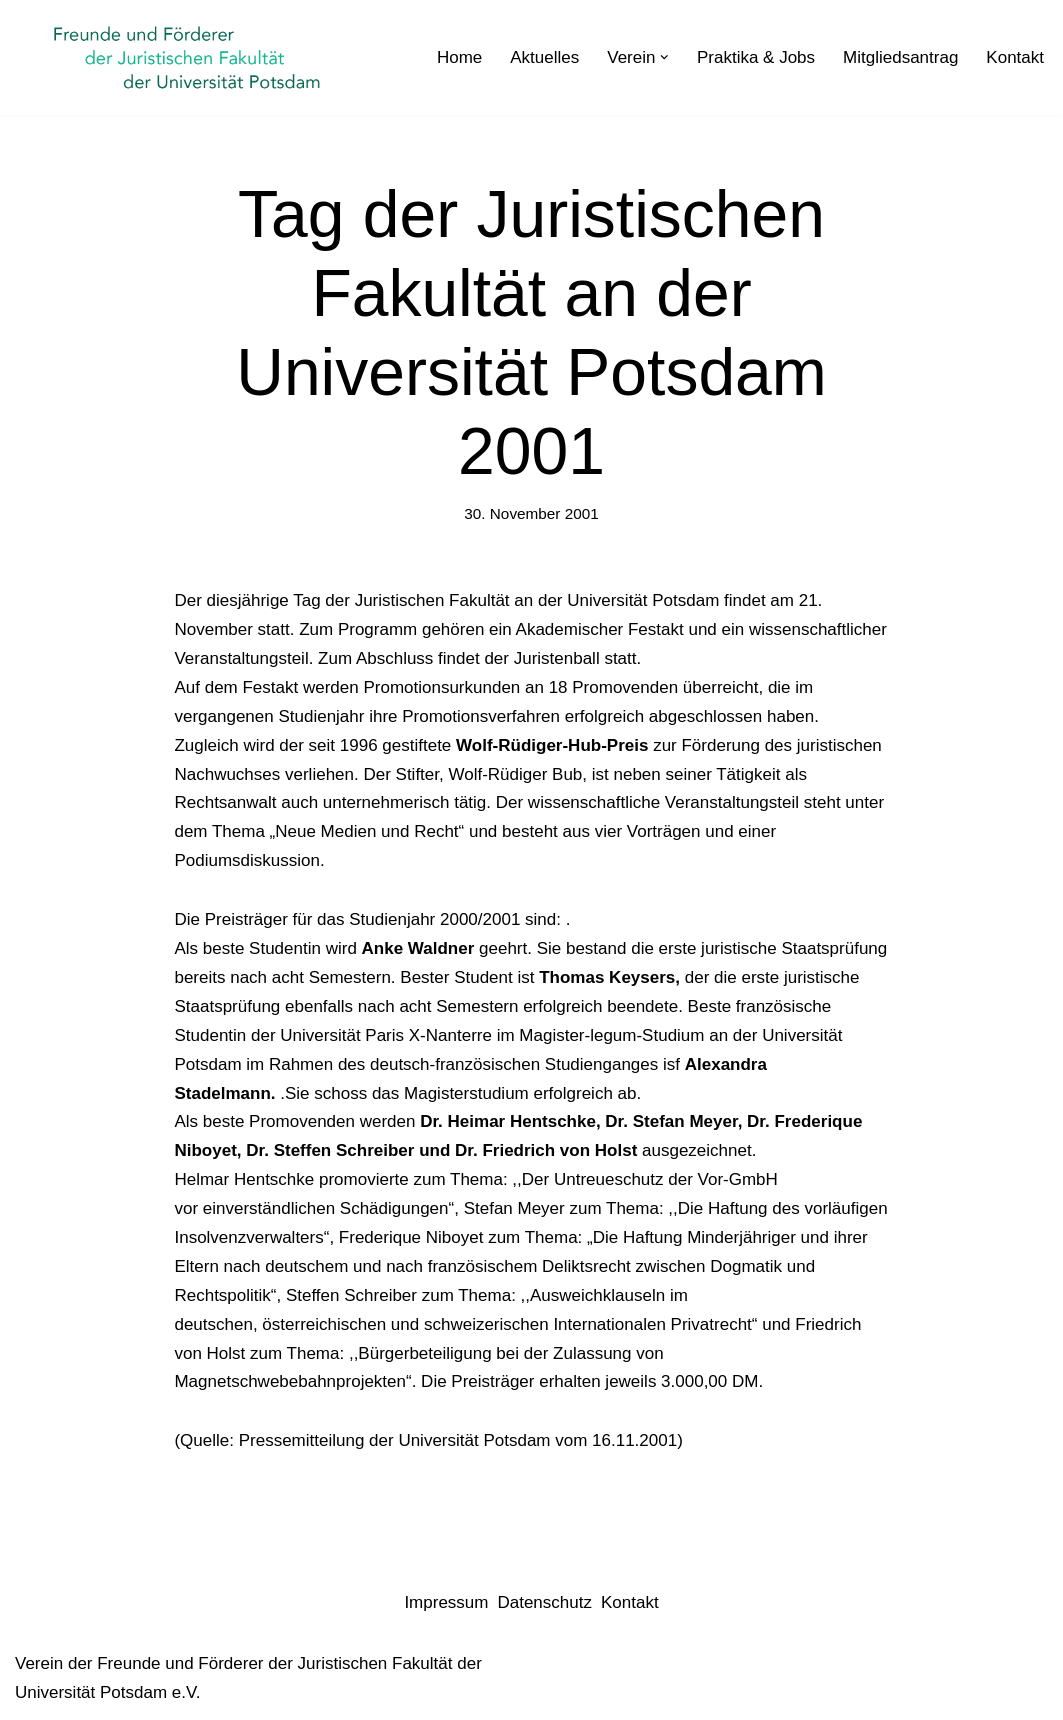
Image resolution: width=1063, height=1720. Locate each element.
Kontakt (1015, 57)
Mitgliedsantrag (900, 57)
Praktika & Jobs (756, 57)
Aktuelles (544, 57)
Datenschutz (544, 1602)
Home (459, 57)
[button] (664, 57)
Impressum (446, 1602)
